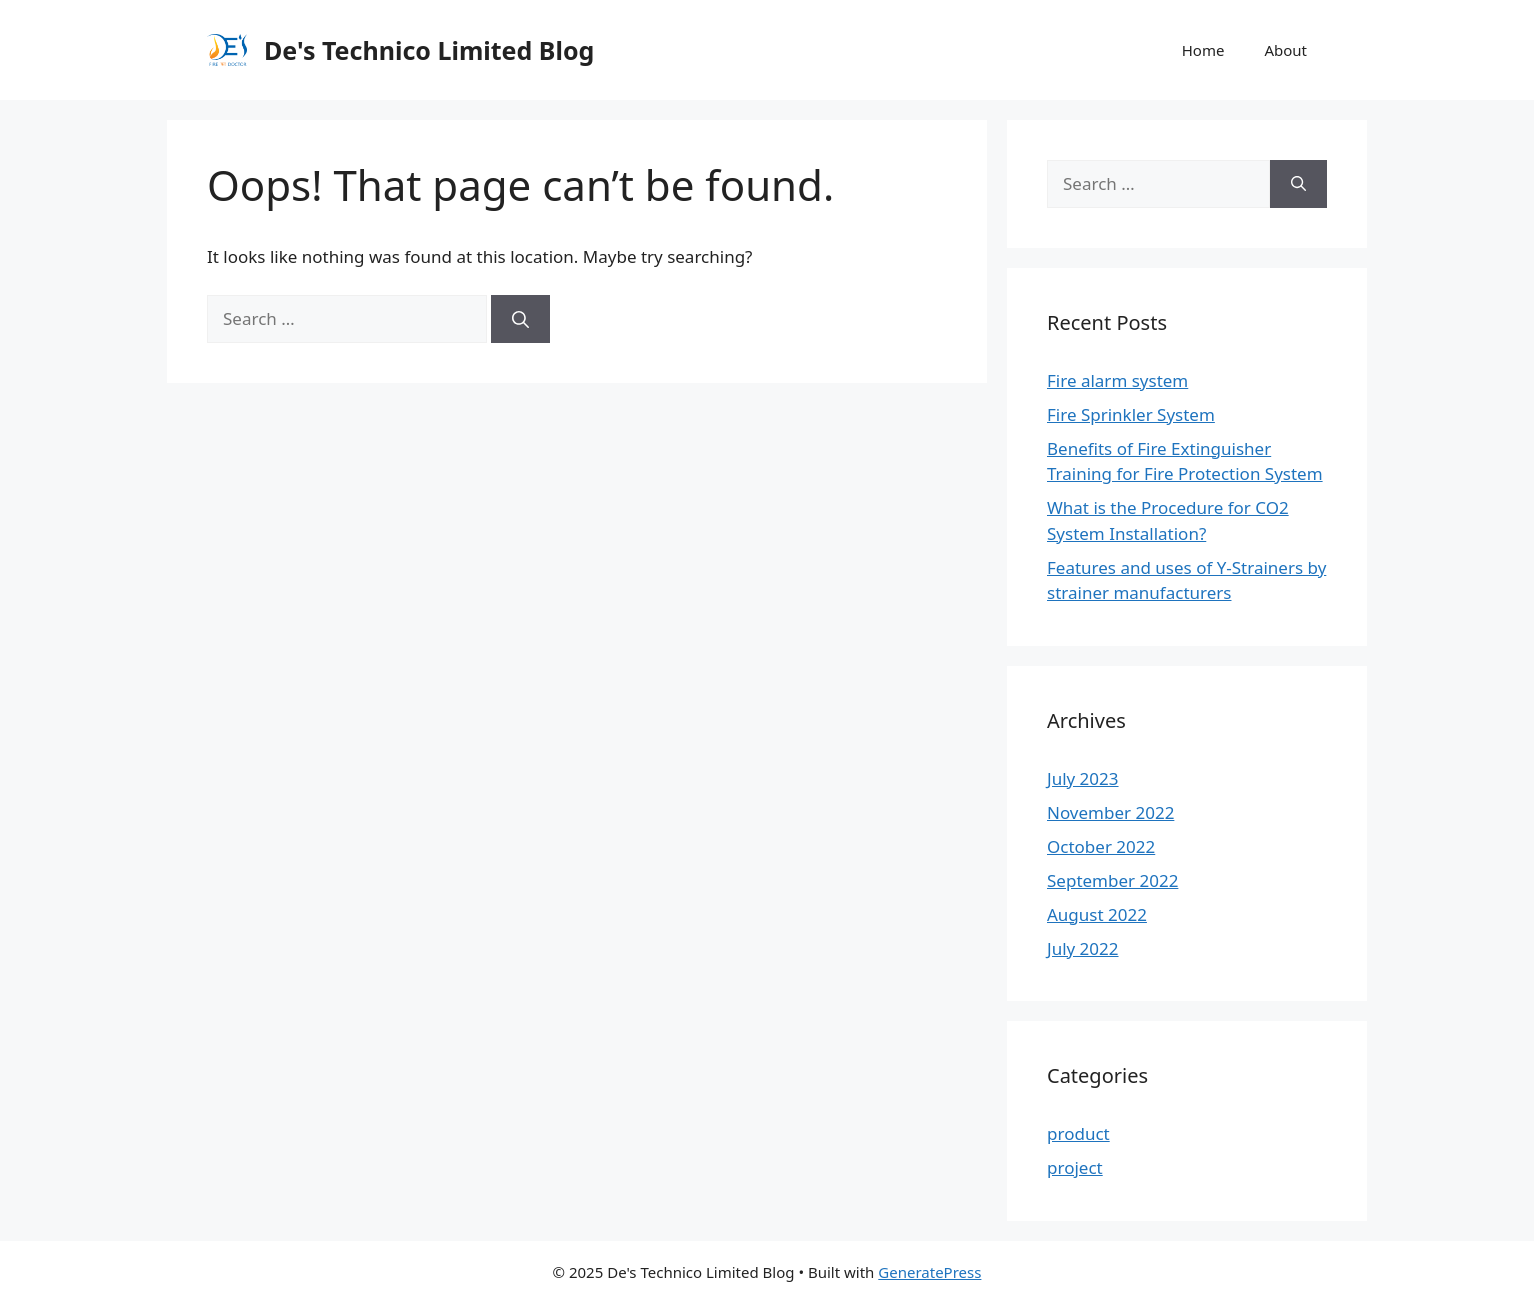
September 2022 (1112, 880)
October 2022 (1101, 846)
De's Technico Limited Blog (429, 50)
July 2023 (1083, 778)
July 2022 (1083, 948)
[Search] (520, 319)
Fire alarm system (1117, 380)
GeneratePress (929, 1272)
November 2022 (1110, 812)
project (1075, 1167)
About (1285, 50)
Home (1203, 50)
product (1078, 1133)
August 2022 (1097, 914)
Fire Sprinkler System (1131, 414)
